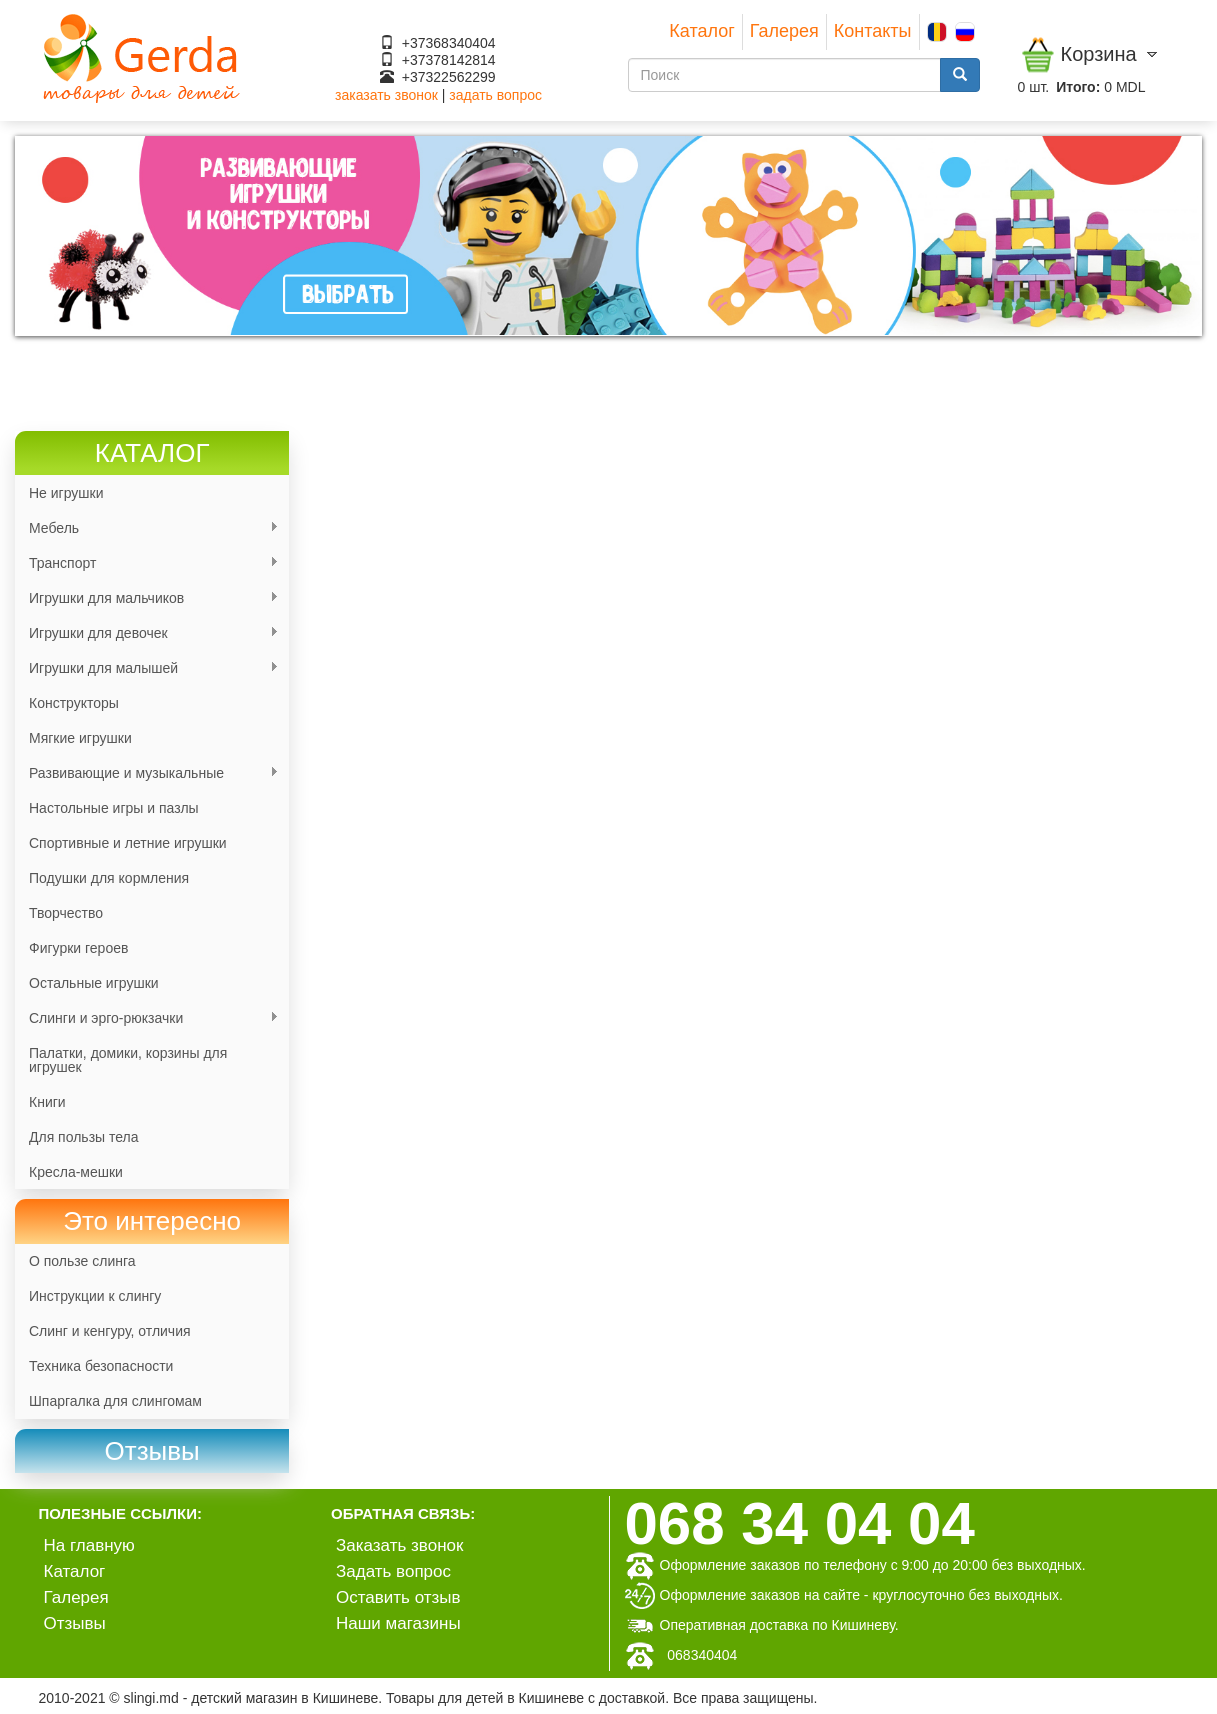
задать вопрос (495, 95)
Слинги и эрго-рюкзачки (147, 1018)
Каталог (701, 31)
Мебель (147, 528)
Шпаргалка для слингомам (115, 1401)
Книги (47, 1102)
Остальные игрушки (94, 983)
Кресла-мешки (76, 1172)
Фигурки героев (78, 948)
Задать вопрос (393, 1571)
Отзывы (75, 1623)
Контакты (873, 31)
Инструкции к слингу (95, 1296)
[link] (152, 1451)
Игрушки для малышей (147, 668)
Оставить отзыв (398, 1597)
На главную (89, 1545)
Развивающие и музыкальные (147, 773)
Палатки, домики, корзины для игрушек (128, 1060)
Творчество (66, 913)
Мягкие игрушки (80, 738)
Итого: (1078, 87)
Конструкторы (74, 703)
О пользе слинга (82, 1261)
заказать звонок (386, 95)
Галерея (784, 31)
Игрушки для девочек (147, 633)
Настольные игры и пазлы (114, 808)
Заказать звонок (399, 1545)
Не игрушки (66, 493)
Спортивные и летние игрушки (128, 843)
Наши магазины (398, 1623)
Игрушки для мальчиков (147, 598)
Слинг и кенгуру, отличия (110, 1331)
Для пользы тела (84, 1137)
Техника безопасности (101, 1366)
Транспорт (147, 563)
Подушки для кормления (109, 878)
